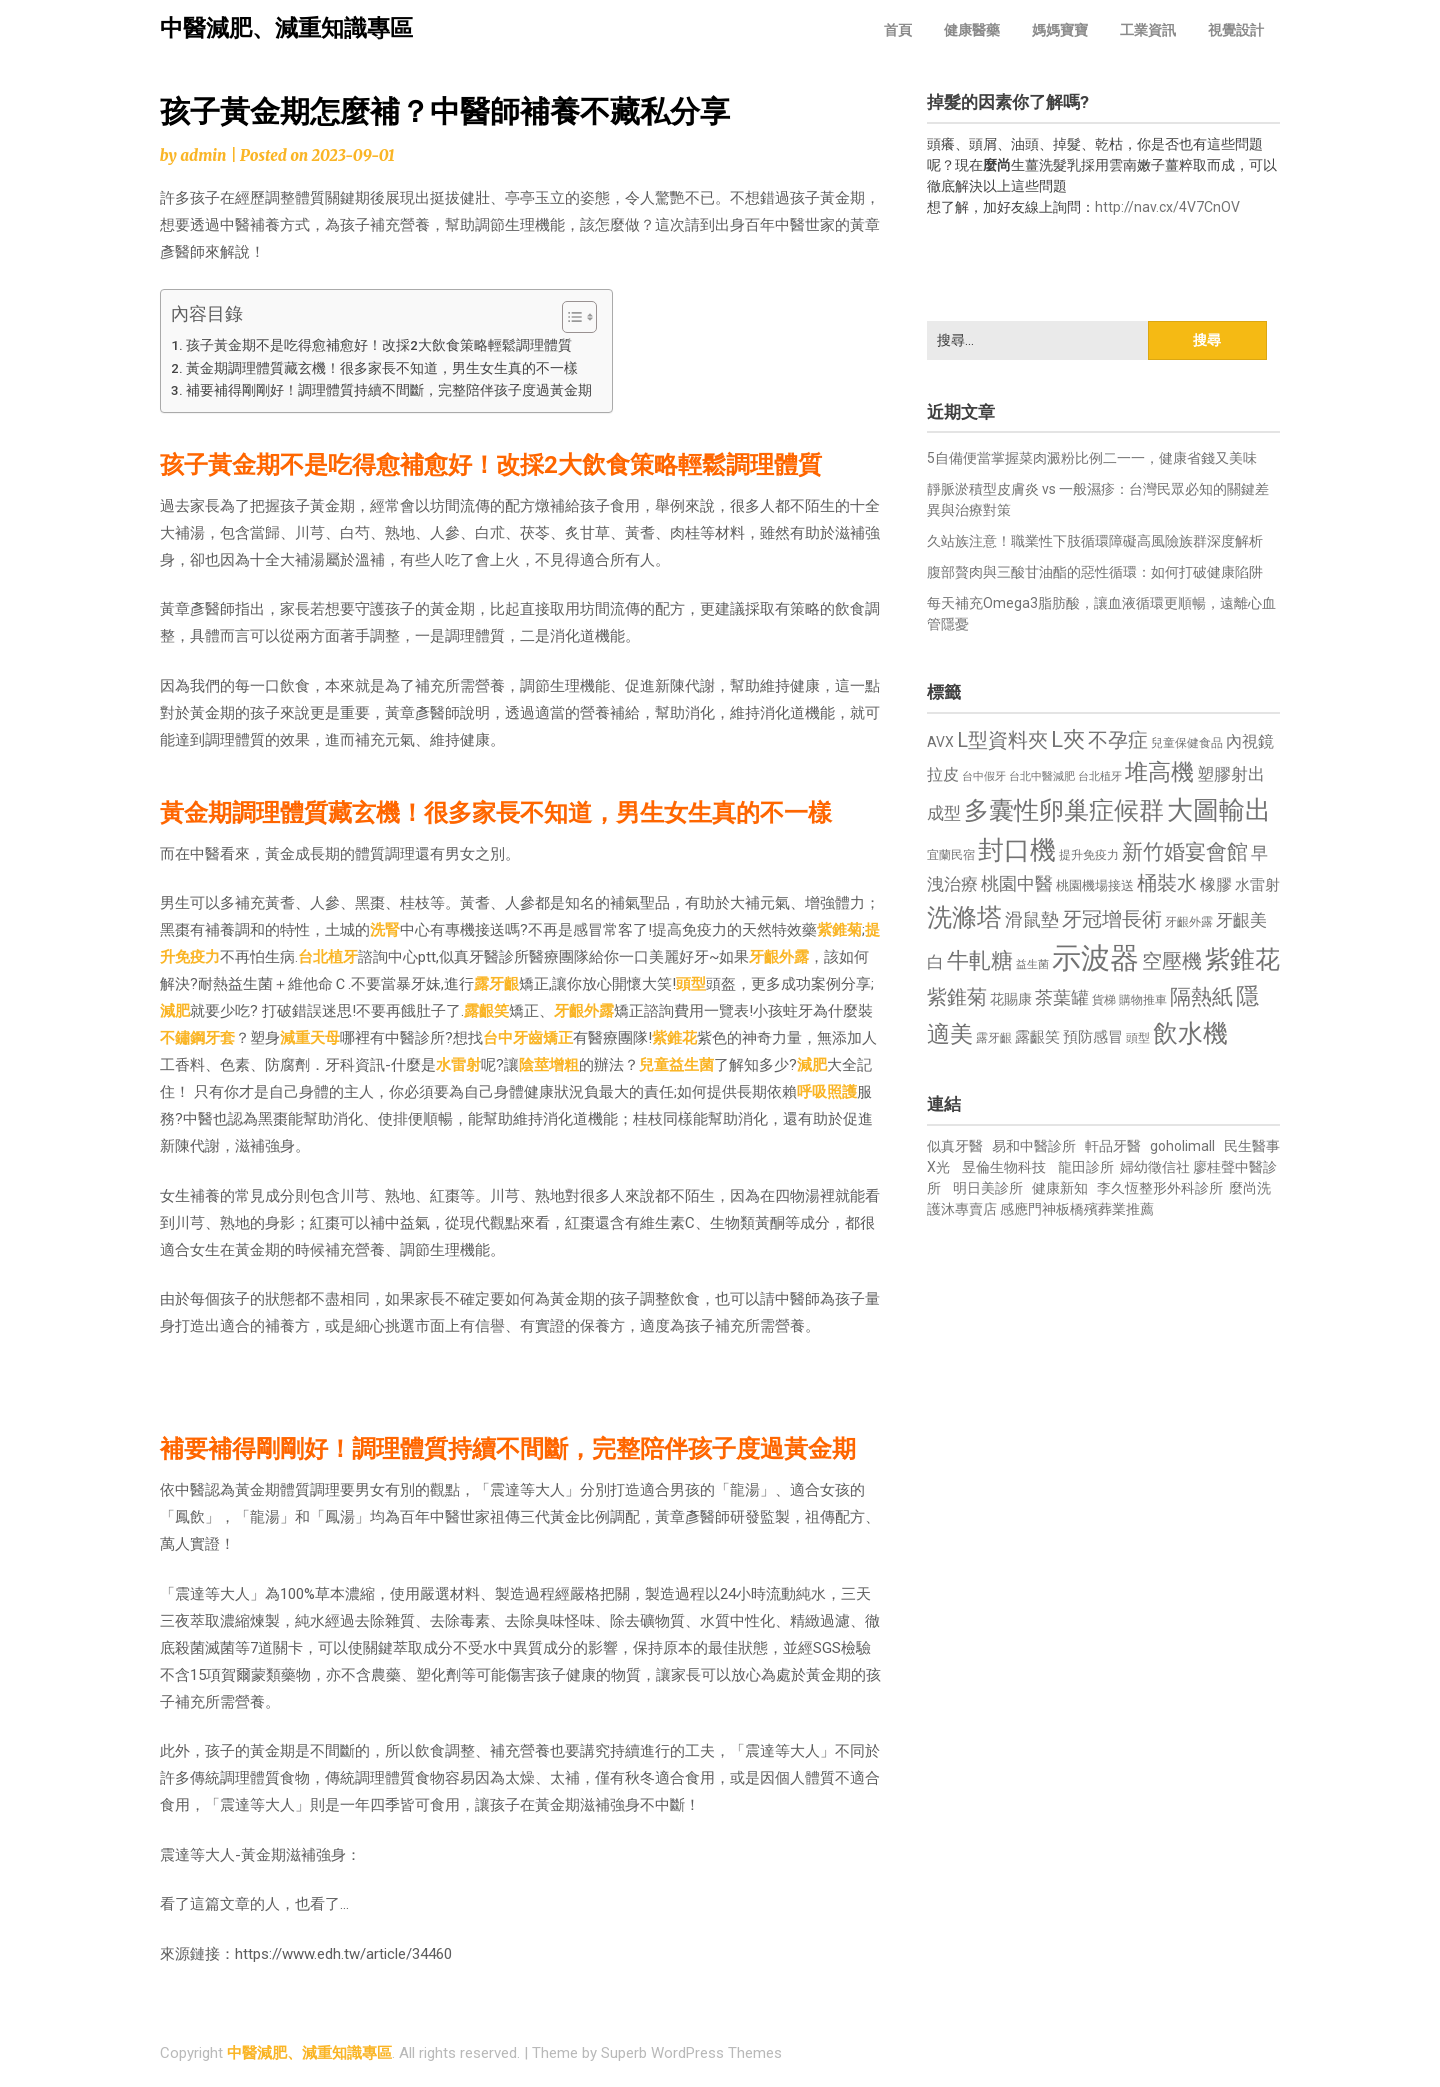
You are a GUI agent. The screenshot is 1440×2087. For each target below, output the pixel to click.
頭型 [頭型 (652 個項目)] (1138, 1038)
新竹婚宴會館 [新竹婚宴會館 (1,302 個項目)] (1185, 852)
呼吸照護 (827, 1092)
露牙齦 (496, 984)
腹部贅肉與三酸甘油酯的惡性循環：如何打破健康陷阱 (1095, 572)
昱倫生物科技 (1004, 1167)
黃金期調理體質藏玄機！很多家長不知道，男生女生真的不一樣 (382, 368)
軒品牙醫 (1113, 1146)
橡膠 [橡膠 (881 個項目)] (1216, 884)
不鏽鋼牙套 (197, 1038)
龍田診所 (1086, 1167)
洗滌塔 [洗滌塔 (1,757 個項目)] (964, 917)
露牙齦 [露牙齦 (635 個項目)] (994, 1038)
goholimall (1182, 1146)
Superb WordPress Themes (691, 2053)
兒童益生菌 (676, 1065)
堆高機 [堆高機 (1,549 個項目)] (1159, 772)
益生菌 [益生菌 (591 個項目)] (1032, 964)
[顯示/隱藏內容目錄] (569, 317)
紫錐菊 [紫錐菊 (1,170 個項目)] (957, 997)
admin (203, 155)
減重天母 (310, 1038)
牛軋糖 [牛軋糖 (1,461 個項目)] (980, 960)
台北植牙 (328, 957)
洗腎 (385, 930)
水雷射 (458, 1065)
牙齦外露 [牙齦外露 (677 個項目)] (1189, 921)
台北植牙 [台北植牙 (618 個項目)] (1100, 776)
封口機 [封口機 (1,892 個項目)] (1017, 850)
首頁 (898, 30)
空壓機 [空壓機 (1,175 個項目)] (1172, 961)
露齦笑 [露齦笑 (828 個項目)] (1037, 1037)
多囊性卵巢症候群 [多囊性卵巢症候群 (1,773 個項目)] (1064, 810)
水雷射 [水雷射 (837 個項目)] (1257, 885)
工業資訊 (1148, 30)
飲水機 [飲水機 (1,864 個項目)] (1190, 1033)
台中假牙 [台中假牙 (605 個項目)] (984, 776)
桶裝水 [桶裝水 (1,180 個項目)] (1167, 883)
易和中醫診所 (1034, 1146)
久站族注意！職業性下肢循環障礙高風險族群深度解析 (1095, 541)
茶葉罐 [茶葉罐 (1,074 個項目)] (1062, 997)
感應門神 (1028, 1209)
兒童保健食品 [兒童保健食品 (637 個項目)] (1187, 743)
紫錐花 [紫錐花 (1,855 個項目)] (1242, 959)
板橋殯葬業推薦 (1105, 1209)
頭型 (691, 984)
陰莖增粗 (549, 1065)
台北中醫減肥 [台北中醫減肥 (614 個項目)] (1042, 776)
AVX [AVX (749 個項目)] (940, 742)
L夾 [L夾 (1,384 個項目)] (1068, 739)
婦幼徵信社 (1156, 1167)
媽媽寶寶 (1060, 30)
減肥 (175, 1011)
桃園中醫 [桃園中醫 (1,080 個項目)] (1017, 883)
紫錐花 (674, 1038)
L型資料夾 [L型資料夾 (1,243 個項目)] (1002, 740)
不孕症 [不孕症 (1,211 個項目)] (1118, 740)
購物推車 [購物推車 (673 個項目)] (1143, 999)
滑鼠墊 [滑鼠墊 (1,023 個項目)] (1032, 920)
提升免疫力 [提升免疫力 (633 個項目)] (1089, 855)
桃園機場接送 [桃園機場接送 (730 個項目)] (1095, 885)
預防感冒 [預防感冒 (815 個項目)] (1093, 1037)
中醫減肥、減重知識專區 (286, 28)
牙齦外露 (779, 957)
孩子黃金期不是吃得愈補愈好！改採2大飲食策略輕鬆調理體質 (379, 345)
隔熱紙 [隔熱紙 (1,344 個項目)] (1201, 996)
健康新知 (1060, 1188)
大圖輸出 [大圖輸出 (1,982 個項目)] (1219, 810)
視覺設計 (1236, 30)
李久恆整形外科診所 (1161, 1188)
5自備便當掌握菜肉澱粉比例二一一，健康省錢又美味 (1092, 458)
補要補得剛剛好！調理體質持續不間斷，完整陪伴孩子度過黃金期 (389, 390)
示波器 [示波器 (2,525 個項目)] (1095, 958)
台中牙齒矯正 (528, 1038)
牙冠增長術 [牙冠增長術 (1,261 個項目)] (1112, 919)
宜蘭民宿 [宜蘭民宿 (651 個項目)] (951, 855)
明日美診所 (986, 1188)
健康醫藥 (972, 30)
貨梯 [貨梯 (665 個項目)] (1104, 1000)
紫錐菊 (839, 930)
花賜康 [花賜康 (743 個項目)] (1011, 999)
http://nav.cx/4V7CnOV (1167, 207)
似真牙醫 (955, 1146)
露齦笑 (486, 1011)
